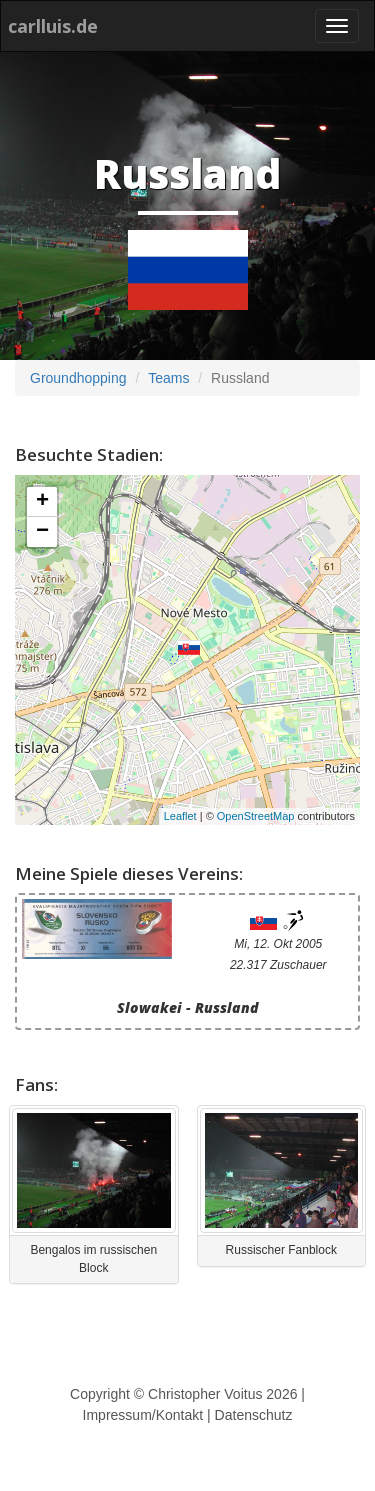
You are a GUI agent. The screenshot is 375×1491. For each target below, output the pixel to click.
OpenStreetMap (256, 816)
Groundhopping (78, 378)
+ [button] (42, 502)
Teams (168, 378)
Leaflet (180, 816)
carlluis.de (53, 26)
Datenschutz (254, 1415)
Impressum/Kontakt (143, 1415)
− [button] (42, 532)
